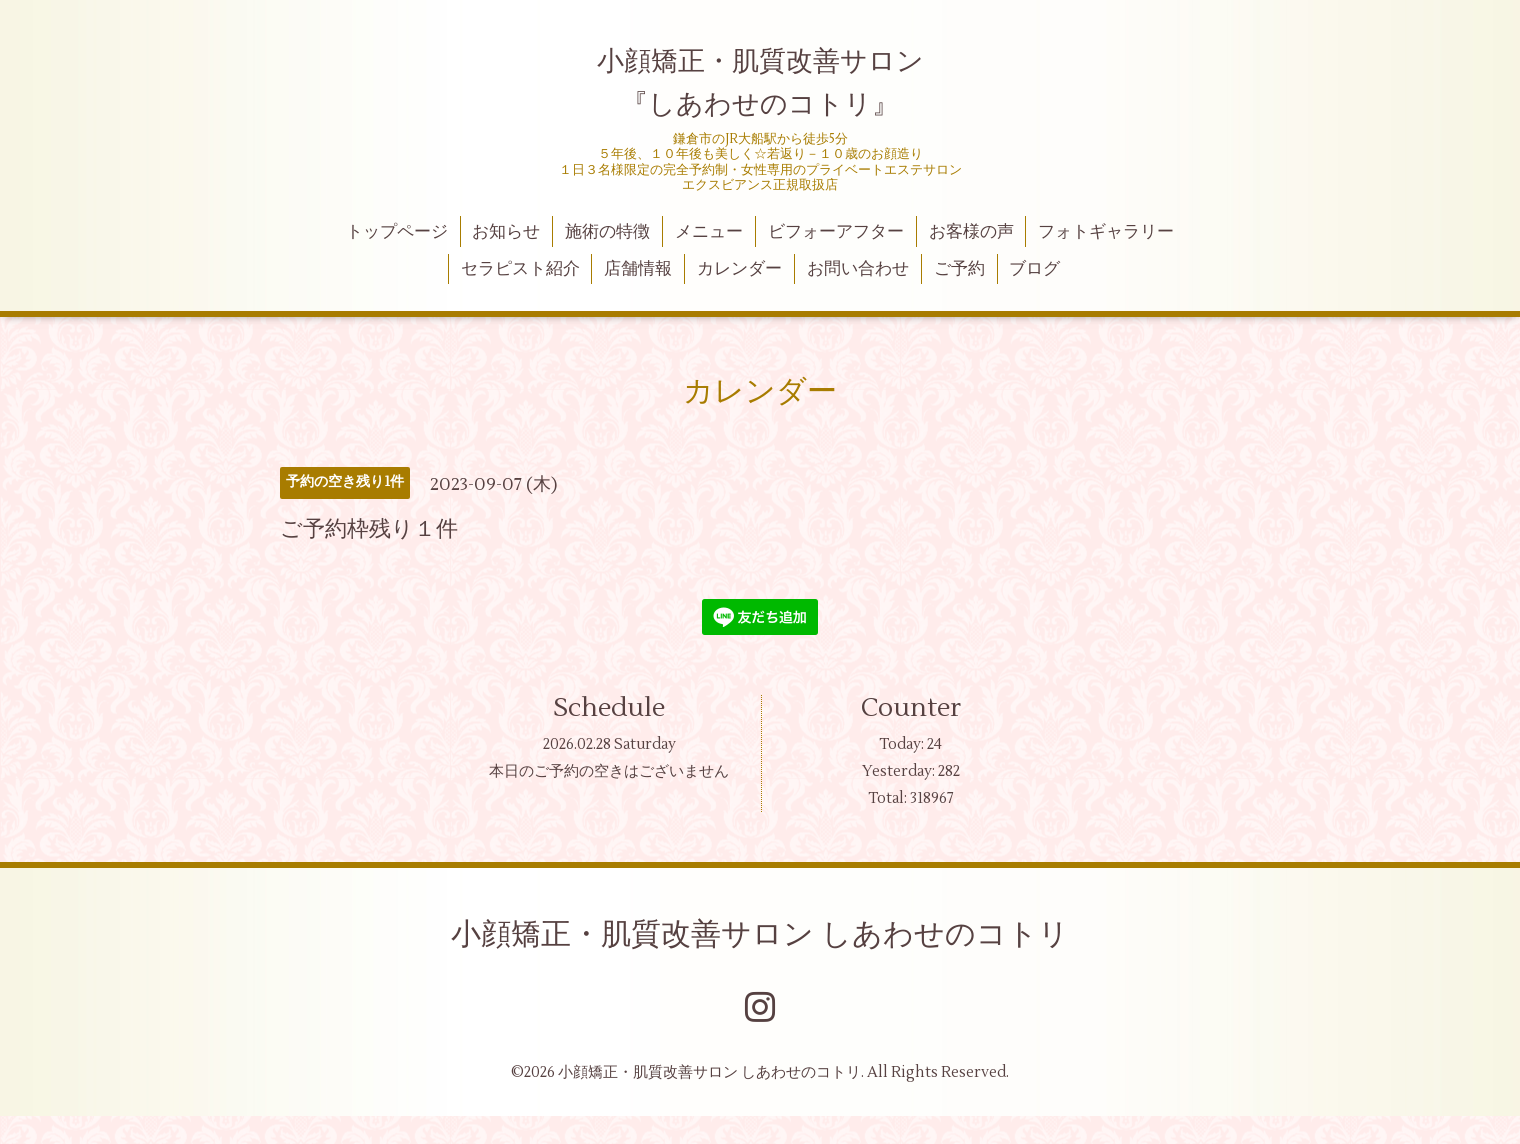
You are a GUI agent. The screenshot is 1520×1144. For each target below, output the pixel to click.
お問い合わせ (858, 269)
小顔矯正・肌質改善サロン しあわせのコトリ (760, 934)
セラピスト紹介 (520, 269)
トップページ (397, 232)
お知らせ (506, 232)
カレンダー (739, 269)
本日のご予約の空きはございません (609, 771)
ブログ (1034, 269)
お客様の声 (971, 232)
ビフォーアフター (836, 232)
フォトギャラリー (1106, 232)
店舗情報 (638, 269)
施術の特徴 (607, 232)
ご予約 (959, 269)
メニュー (709, 232)
